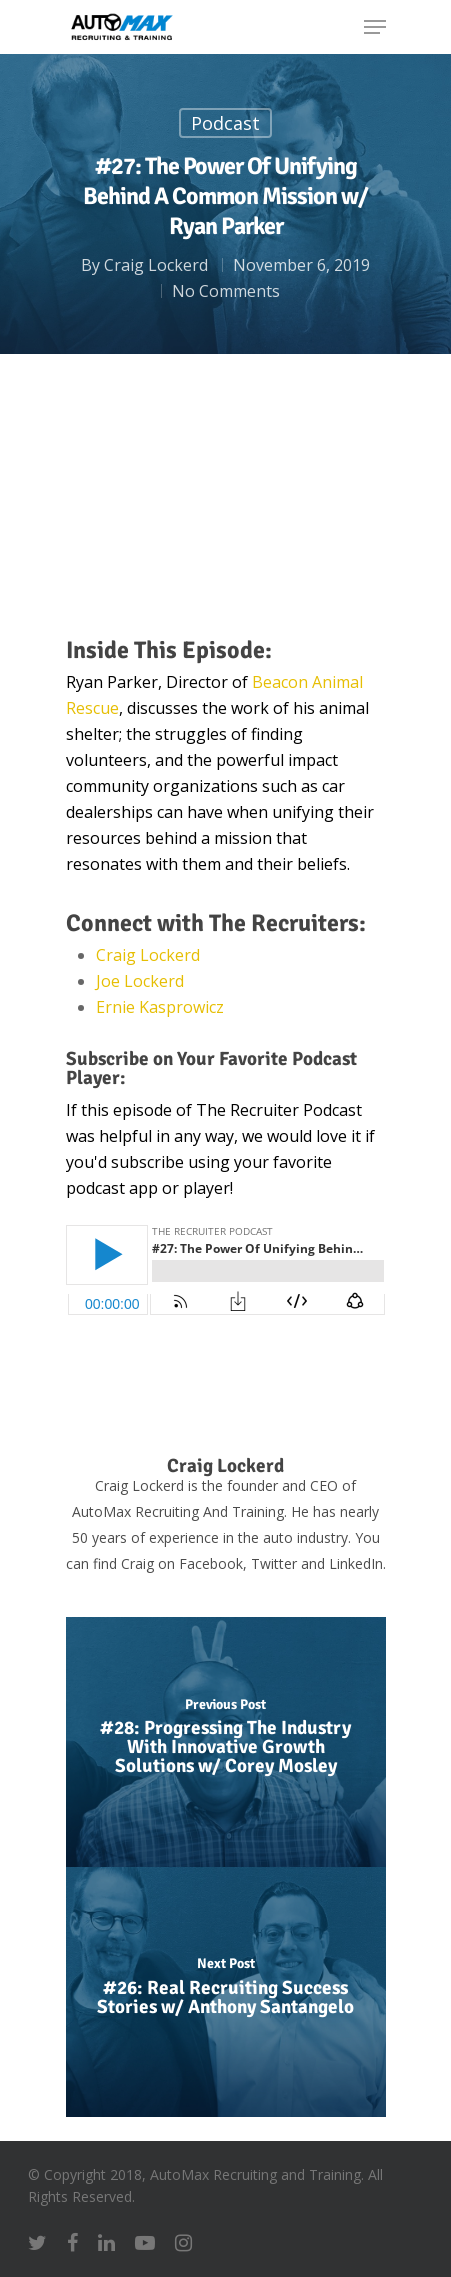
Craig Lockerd (156, 265)
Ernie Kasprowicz (160, 1007)
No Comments (226, 291)
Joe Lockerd (140, 981)
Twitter (274, 1563)
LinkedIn (356, 1563)
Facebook (211, 1563)
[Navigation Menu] (375, 27)
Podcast (225, 123)
